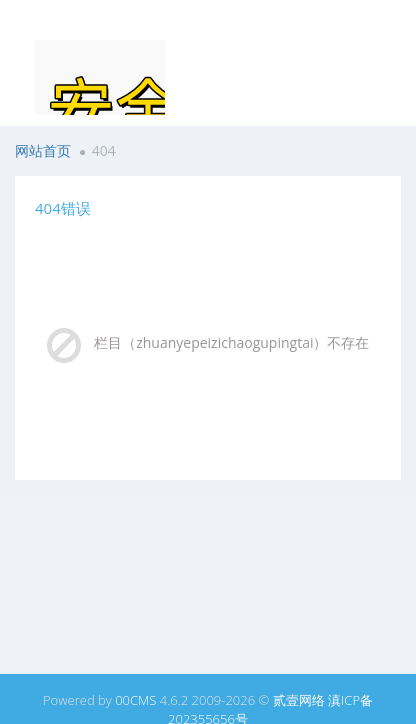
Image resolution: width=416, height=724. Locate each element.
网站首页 (43, 150)
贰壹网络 (299, 700)
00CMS (135, 700)
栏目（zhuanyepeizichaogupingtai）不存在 (231, 342)
